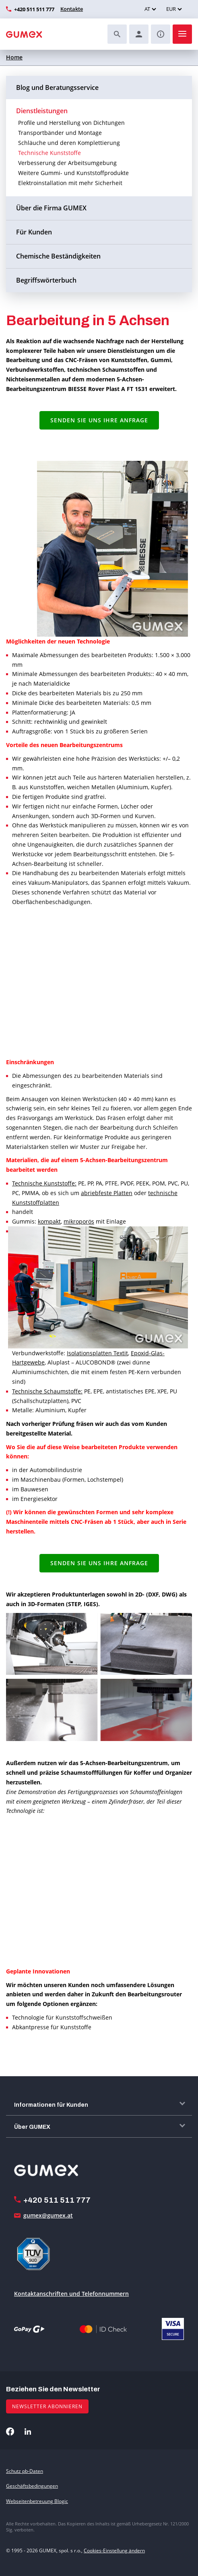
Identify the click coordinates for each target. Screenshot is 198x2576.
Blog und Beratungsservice (57, 87)
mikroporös (79, 1221)
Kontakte (71, 8)
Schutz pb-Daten (24, 2471)
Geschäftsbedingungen (32, 2485)
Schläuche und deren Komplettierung (69, 143)
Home (14, 57)
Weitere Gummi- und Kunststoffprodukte (73, 173)
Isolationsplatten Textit (97, 1353)
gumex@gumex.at (48, 2215)
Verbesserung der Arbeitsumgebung (67, 163)
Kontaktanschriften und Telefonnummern (71, 2293)
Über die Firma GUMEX (51, 208)
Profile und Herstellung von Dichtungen (71, 122)
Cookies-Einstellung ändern (114, 2550)
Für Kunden (34, 232)
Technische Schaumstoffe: (47, 1391)
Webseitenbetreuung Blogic (37, 2501)
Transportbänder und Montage (60, 132)
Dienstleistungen (42, 110)
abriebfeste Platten (106, 1193)
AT (147, 8)
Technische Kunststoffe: (44, 1183)
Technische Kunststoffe (49, 153)
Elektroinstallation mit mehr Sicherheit (70, 183)
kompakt (49, 1221)
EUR (171, 8)
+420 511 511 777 (34, 9)
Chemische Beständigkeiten (58, 256)
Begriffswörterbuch (46, 280)
